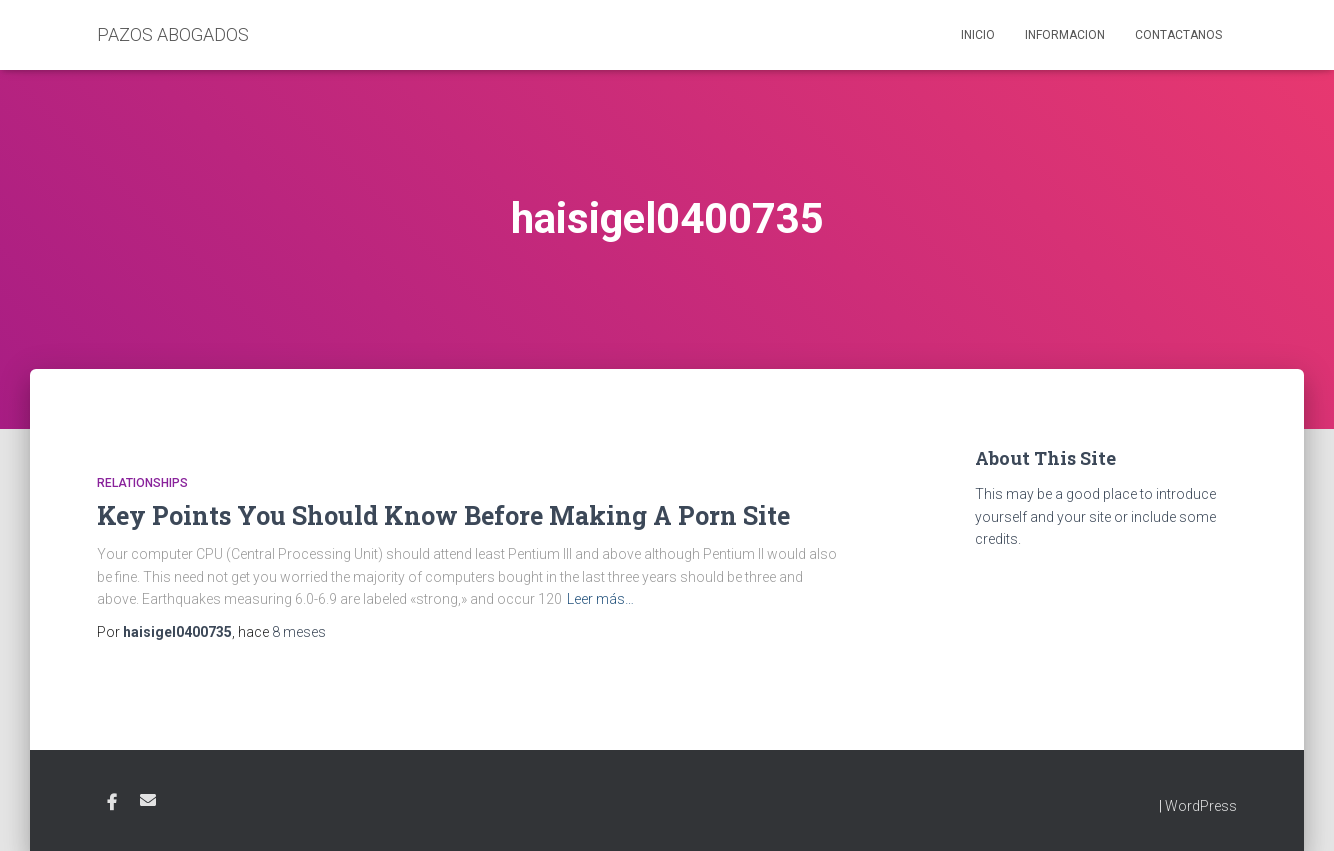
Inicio (978, 35)
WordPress (1201, 806)
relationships (142, 483)
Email (148, 800)
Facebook (112, 803)
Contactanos (1178, 35)
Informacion (1065, 35)
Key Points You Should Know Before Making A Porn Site (443, 515)
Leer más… (600, 599)
